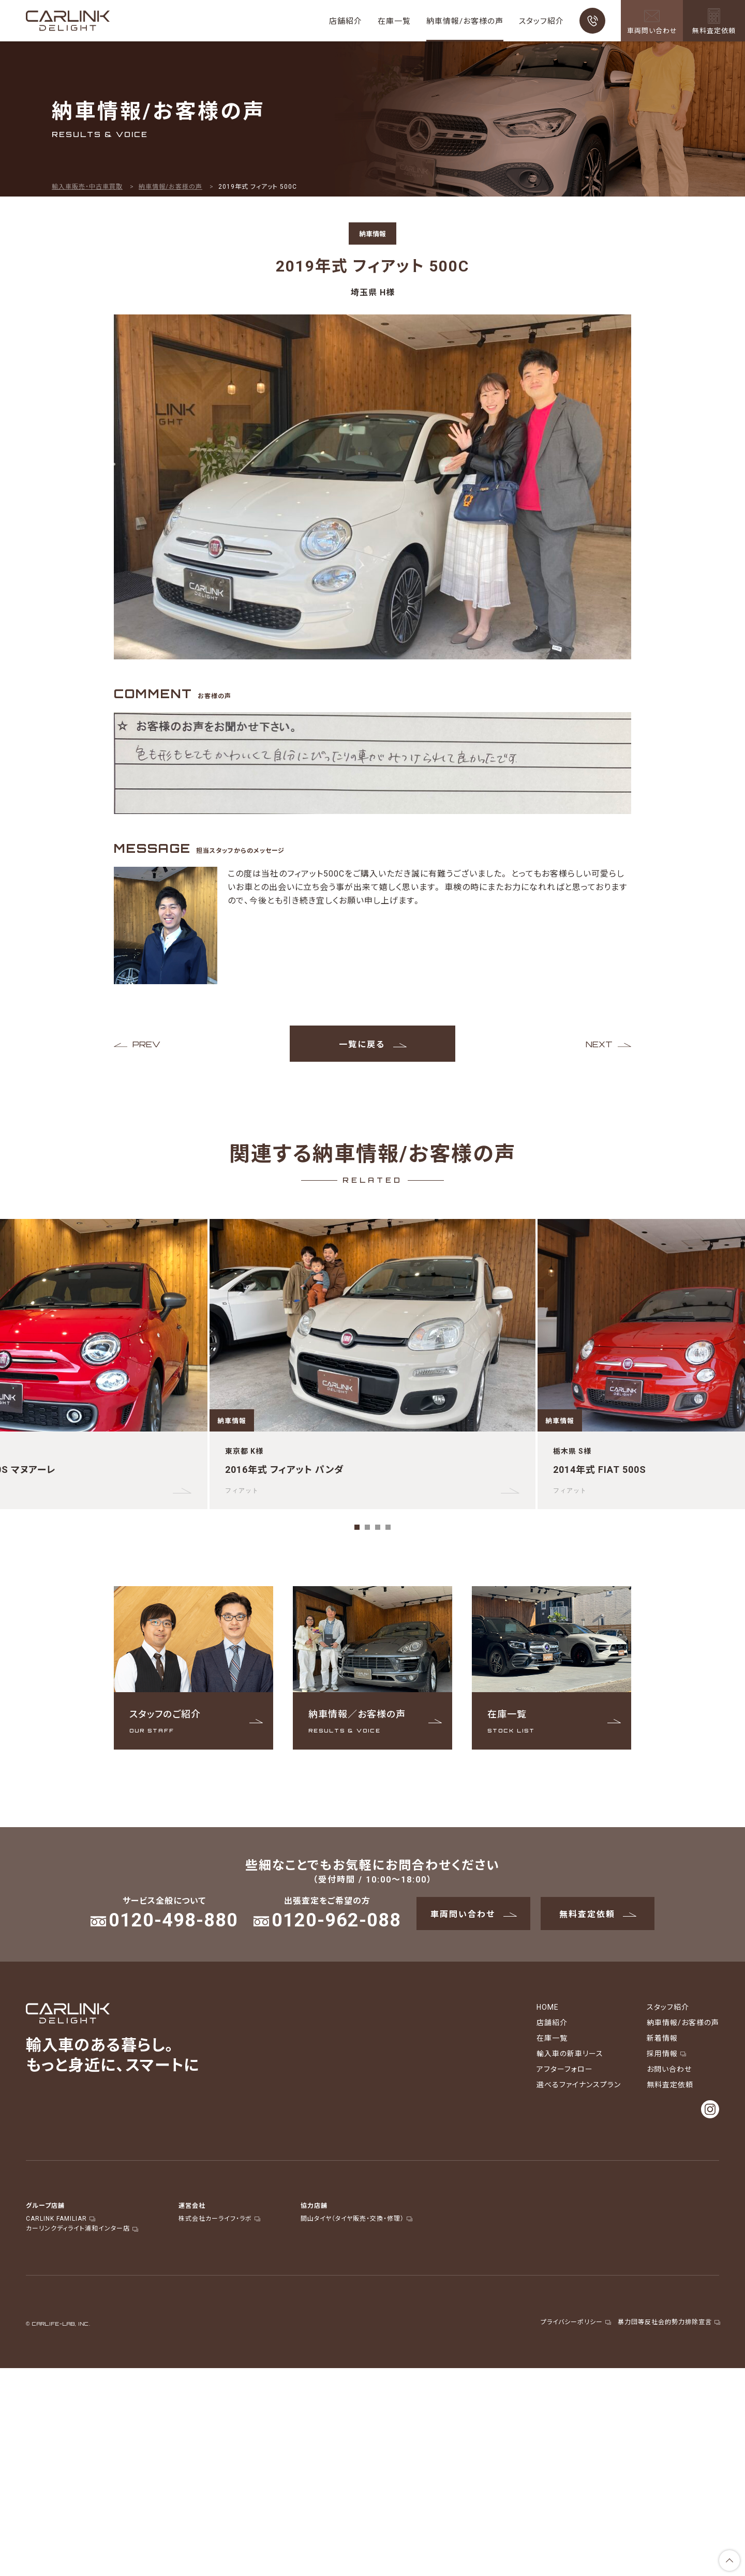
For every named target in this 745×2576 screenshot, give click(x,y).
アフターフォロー (565, 2068)
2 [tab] (367, 1527)
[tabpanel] (372, 1364)
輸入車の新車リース (570, 2053)
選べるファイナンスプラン (579, 2084)
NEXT (599, 1044)
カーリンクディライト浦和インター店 (81, 2228)
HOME (548, 2006)
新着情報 (662, 2037)
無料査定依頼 (597, 1913)
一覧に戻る (373, 1043)
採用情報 (666, 2053)
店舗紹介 (345, 20)
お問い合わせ (669, 2068)
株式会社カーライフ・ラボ (218, 2218)
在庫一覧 (394, 20)
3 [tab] (377, 1527)
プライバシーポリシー (575, 2321)
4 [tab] (388, 1527)
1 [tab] (357, 1527)
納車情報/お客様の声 (464, 20)
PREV (146, 1044)
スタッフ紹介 (541, 20)
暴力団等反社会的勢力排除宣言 (668, 2321)
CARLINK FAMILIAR (60, 2218)
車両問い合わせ (473, 1913)
